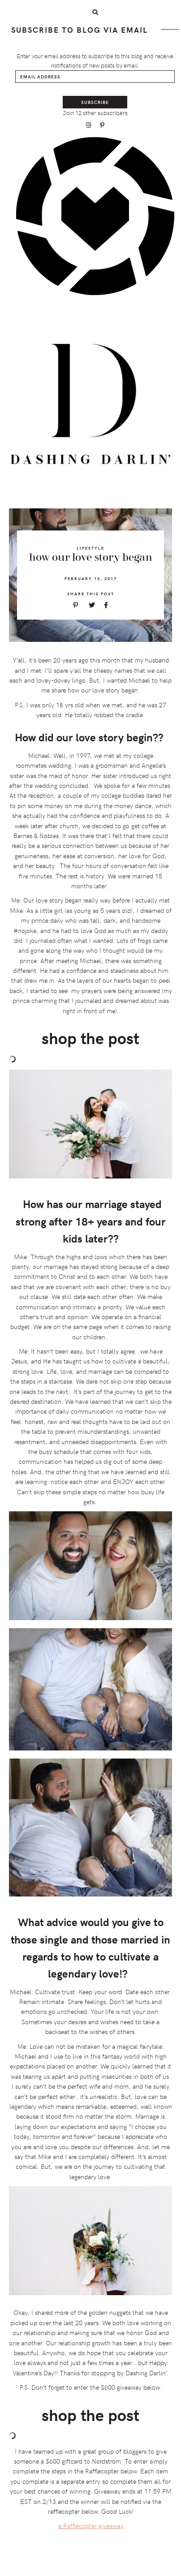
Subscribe (95, 102)
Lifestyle (90, 547)
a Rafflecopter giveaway (90, 2525)
